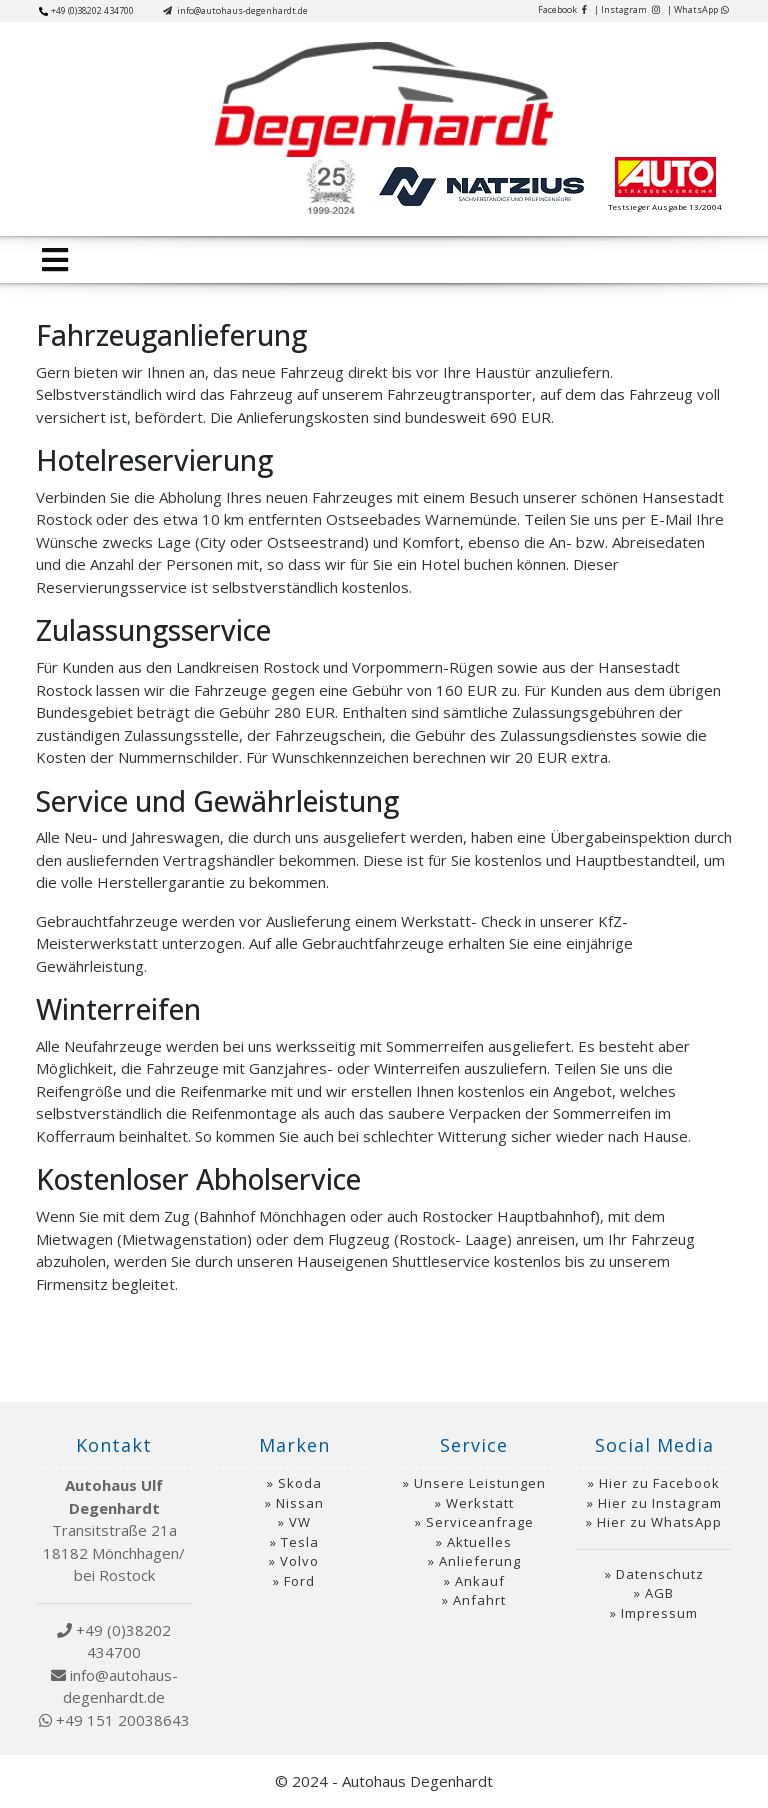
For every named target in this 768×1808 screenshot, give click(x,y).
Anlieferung (480, 1561)
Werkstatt (480, 1503)
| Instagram (627, 9)
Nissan (300, 1503)
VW (300, 1522)
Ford (299, 1581)
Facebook (562, 9)
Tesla (300, 1542)
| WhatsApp (698, 9)
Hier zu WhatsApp (659, 1522)
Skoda (300, 1483)
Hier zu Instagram (660, 1503)
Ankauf (480, 1581)
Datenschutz (660, 1574)
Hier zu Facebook (659, 1483)
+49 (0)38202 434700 (86, 10)
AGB (659, 1593)
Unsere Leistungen (480, 1483)
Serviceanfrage (480, 1522)
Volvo (299, 1561)
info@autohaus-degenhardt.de (235, 10)
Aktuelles (479, 1542)
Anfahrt (479, 1600)
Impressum (659, 1613)
